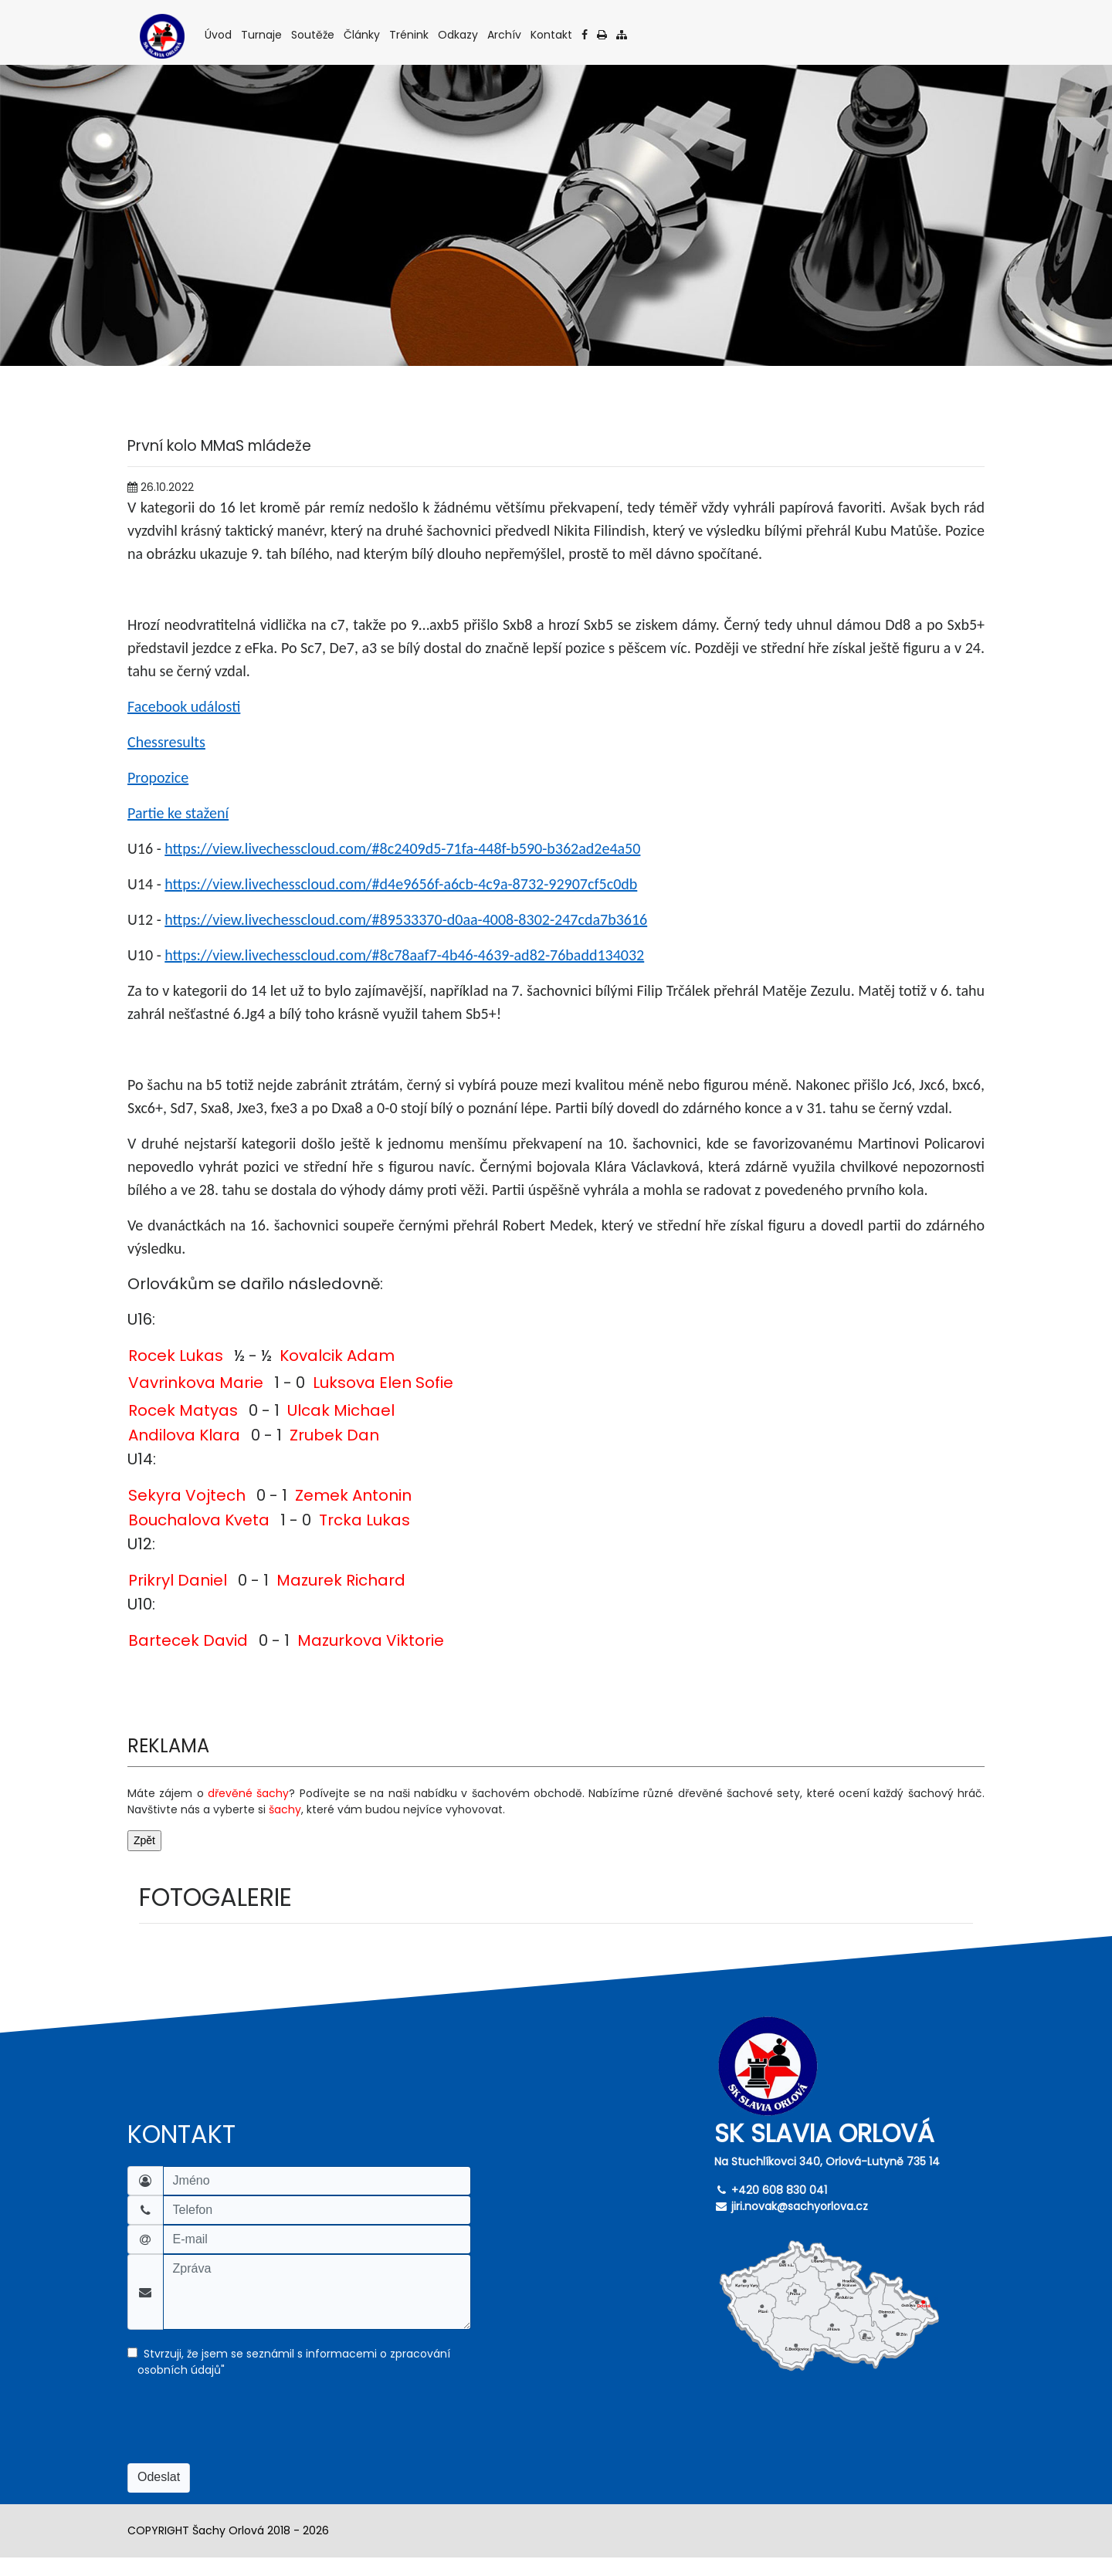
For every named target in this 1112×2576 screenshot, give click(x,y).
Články (363, 34)
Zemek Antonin (353, 1495)
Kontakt (553, 34)
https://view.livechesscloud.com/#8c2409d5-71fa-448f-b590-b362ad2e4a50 (402, 848)
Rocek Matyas (183, 1410)
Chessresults (166, 742)
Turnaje (262, 34)
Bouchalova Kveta (199, 1520)
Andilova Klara (184, 1435)
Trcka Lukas (364, 1520)
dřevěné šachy (248, 1793)
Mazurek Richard (340, 1580)
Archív (505, 34)
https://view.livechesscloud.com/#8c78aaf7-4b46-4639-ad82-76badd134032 (404, 955)
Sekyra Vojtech (187, 1495)
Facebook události (183, 706)
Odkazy (459, 34)
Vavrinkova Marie (195, 1382)
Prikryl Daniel (177, 1580)
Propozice (157, 777)
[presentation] (244, 2433)
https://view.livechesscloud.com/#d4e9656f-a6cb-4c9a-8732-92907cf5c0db (400, 884)
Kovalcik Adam (337, 1355)
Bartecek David (188, 1640)
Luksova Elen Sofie (383, 1382)
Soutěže (314, 34)
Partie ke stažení (178, 813)
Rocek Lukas (175, 1355)
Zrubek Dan (334, 1435)
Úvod (219, 34)
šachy (285, 1809)
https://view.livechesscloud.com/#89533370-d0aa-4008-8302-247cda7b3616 (405, 919)
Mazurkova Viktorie (370, 1640)
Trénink (410, 34)
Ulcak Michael (341, 1410)
